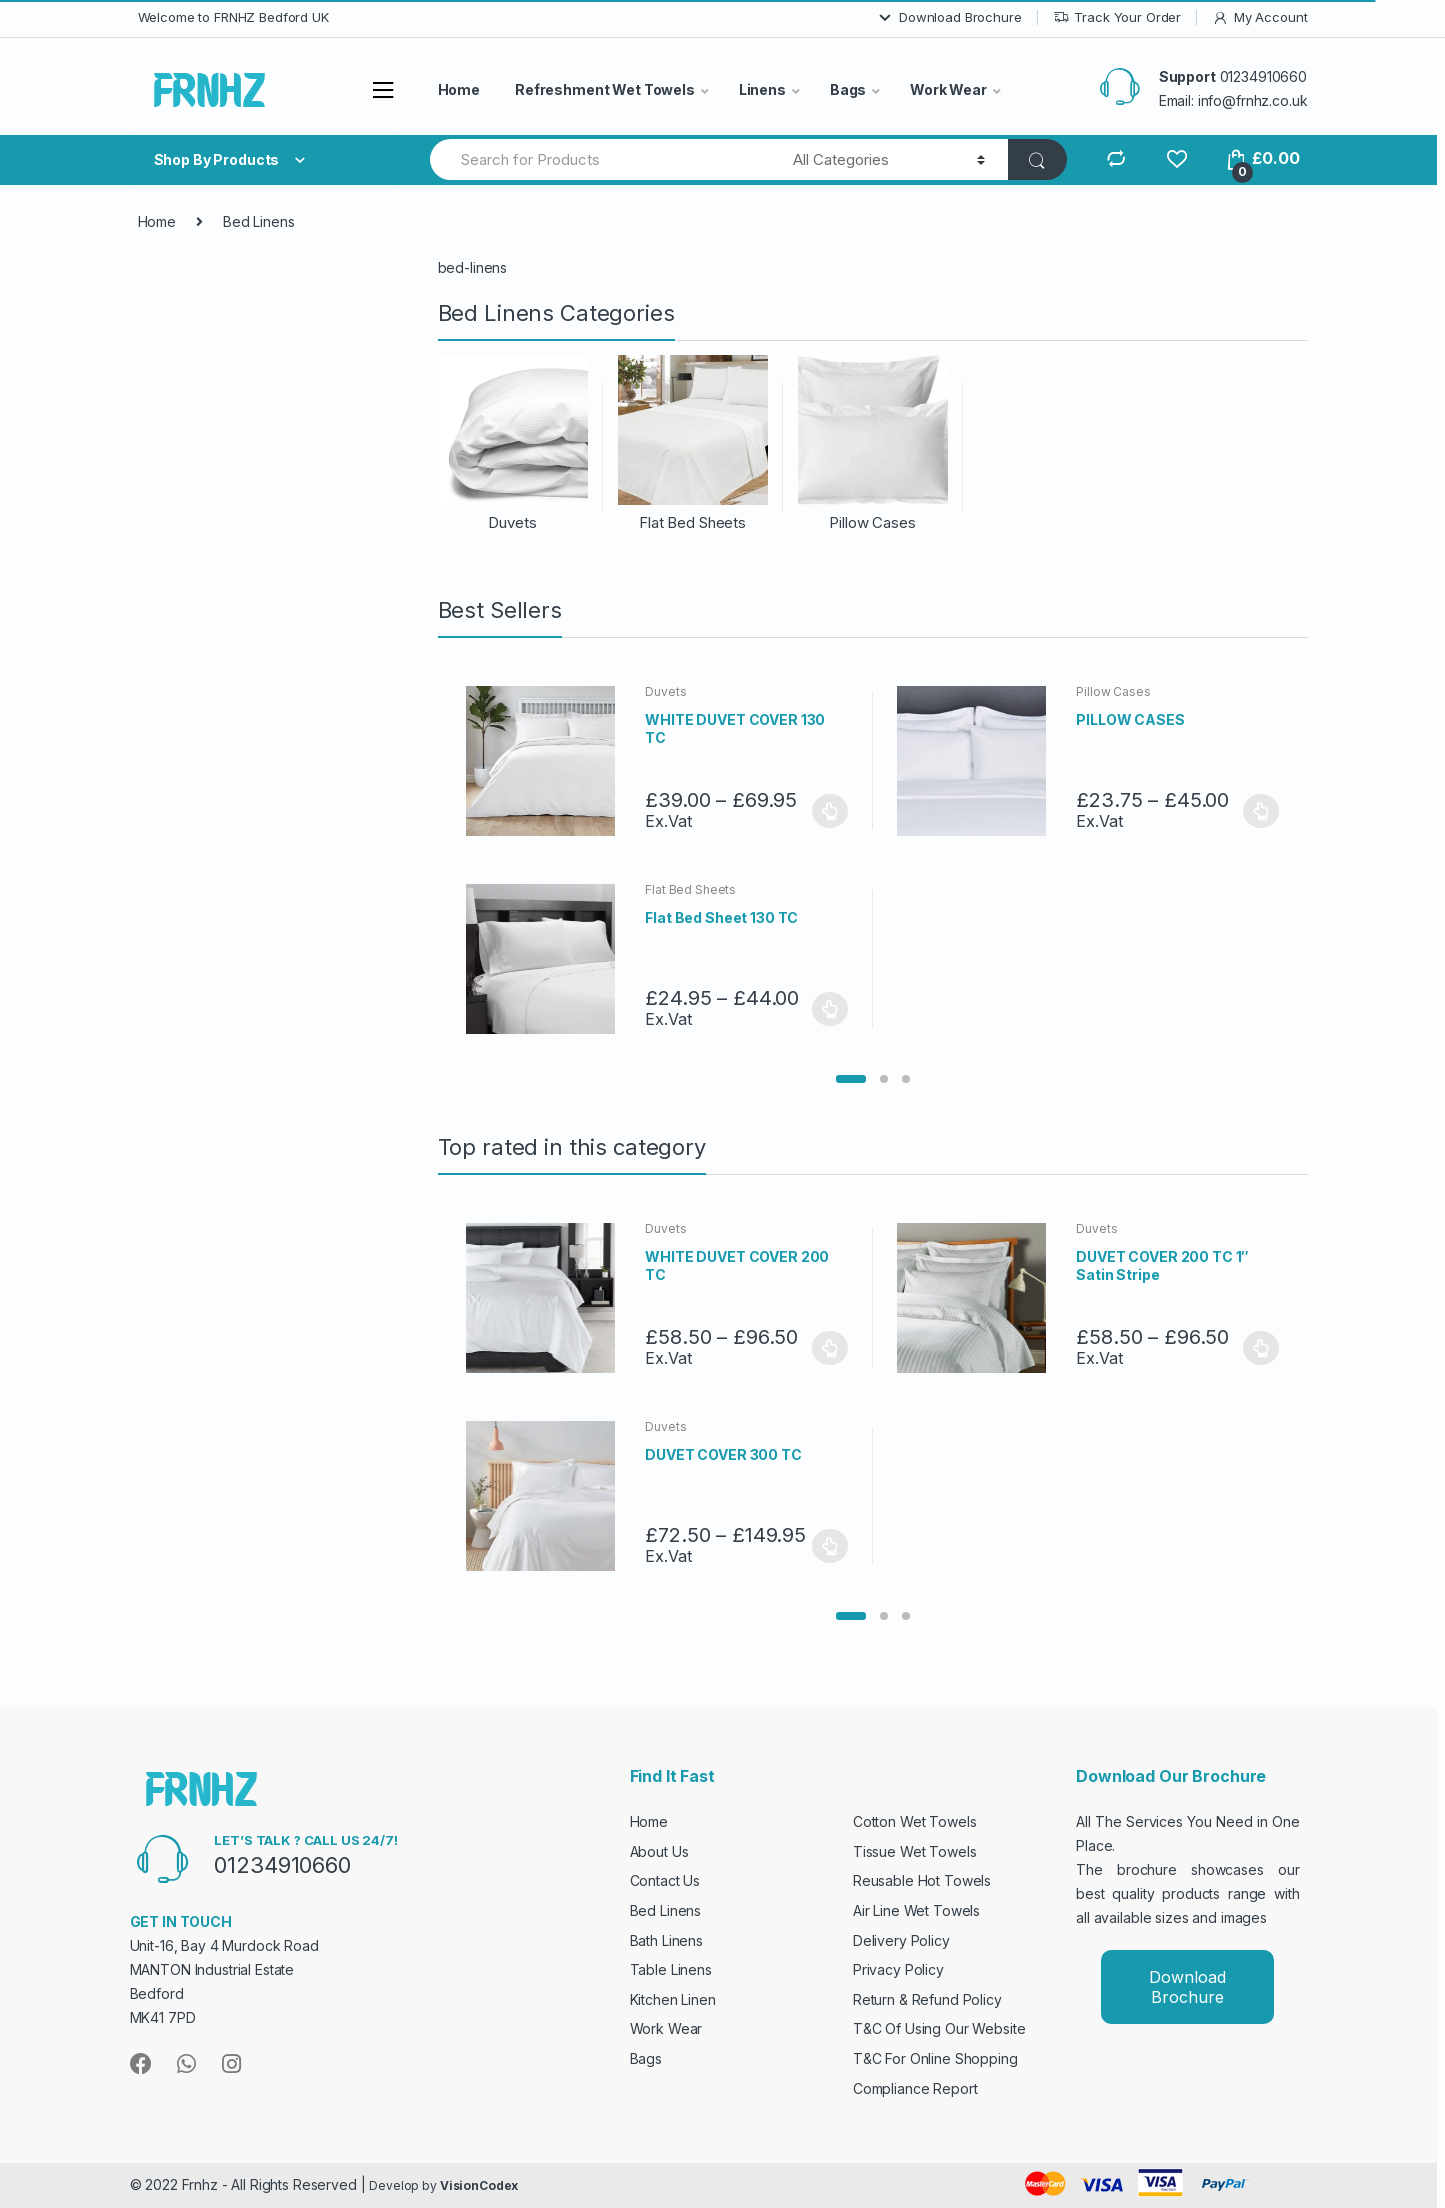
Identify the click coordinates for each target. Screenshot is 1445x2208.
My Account (1259, 17)
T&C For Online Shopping (935, 2058)
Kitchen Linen (673, 1999)
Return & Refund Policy (927, 1999)
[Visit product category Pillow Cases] (873, 443)
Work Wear (948, 89)
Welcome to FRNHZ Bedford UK (233, 17)
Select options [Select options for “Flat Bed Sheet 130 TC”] (830, 1009)
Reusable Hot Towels (922, 1880)
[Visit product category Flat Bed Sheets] (693, 443)
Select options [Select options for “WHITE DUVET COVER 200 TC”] (830, 1348)
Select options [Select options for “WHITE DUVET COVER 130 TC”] (830, 811)
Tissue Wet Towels (915, 1851)
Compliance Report (915, 2088)
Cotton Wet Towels (915, 1821)
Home (459, 89)
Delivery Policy (901, 1940)
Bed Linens (666, 1910)
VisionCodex (479, 2185)
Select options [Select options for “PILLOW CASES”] (1261, 811)
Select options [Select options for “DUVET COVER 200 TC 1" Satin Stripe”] (1261, 1348)
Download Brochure (949, 17)
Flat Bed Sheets (690, 889)
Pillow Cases (1113, 691)
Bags (848, 89)
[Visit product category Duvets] (513, 443)
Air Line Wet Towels (916, 1910)
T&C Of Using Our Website (939, 2028)
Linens (762, 89)
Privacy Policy (898, 1969)
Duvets (665, 691)
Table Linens (671, 1969)
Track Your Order (1117, 17)
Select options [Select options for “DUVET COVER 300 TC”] (830, 1546)
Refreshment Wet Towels (605, 89)
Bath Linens (666, 1940)
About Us (659, 1851)
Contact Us (665, 1880)
